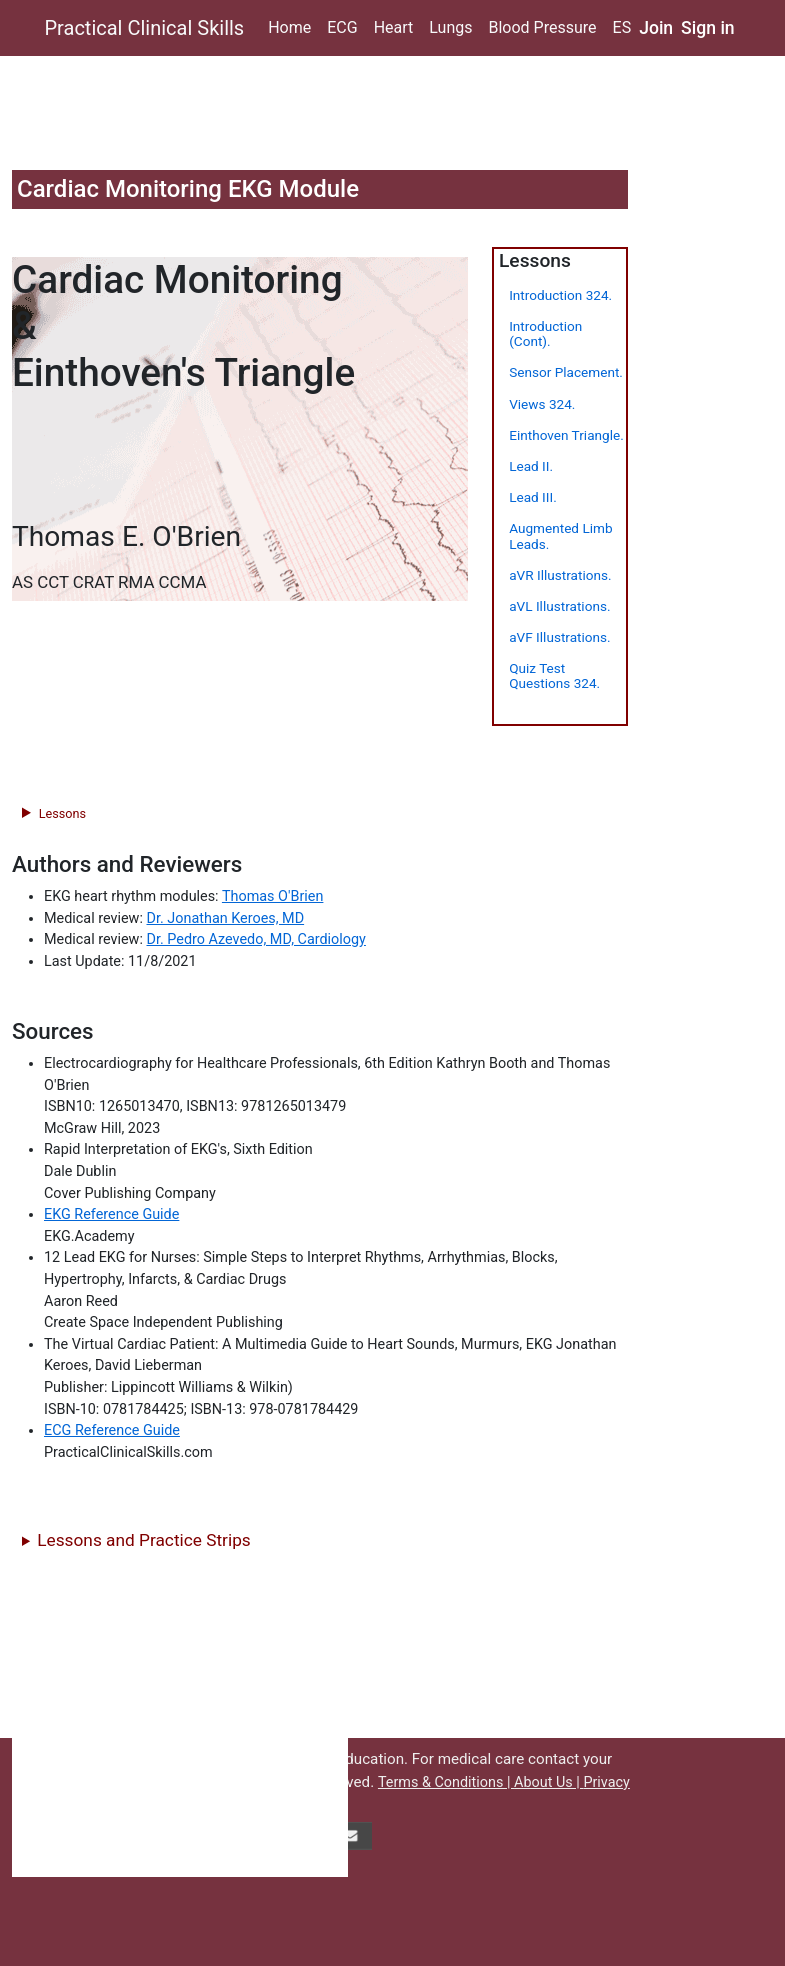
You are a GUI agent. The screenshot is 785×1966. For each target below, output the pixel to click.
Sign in (708, 28)
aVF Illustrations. (560, 637)
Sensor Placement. (566, 372)
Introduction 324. (560, 295)
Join (656, 28)
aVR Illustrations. (560, 575)
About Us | (548, 1782)
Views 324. (542, 404)
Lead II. (531, 466)
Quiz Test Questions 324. (554, 675)
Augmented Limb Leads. (560, 535)
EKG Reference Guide (111, 1214)
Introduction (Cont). (545, 333)
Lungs (450, 27)
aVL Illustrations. (559, 606)
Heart (394, 27)
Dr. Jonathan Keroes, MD (226, 918)
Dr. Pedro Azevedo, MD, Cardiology (256, 939)
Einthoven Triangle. (566, 435)
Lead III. (533, 497)
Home (289, 27)
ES (622, 27)
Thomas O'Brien (273, 896)
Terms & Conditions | (446, 1782)
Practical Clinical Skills (145, 28)
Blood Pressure (542, 27)
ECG (342, 27)
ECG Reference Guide (112, 1430)
